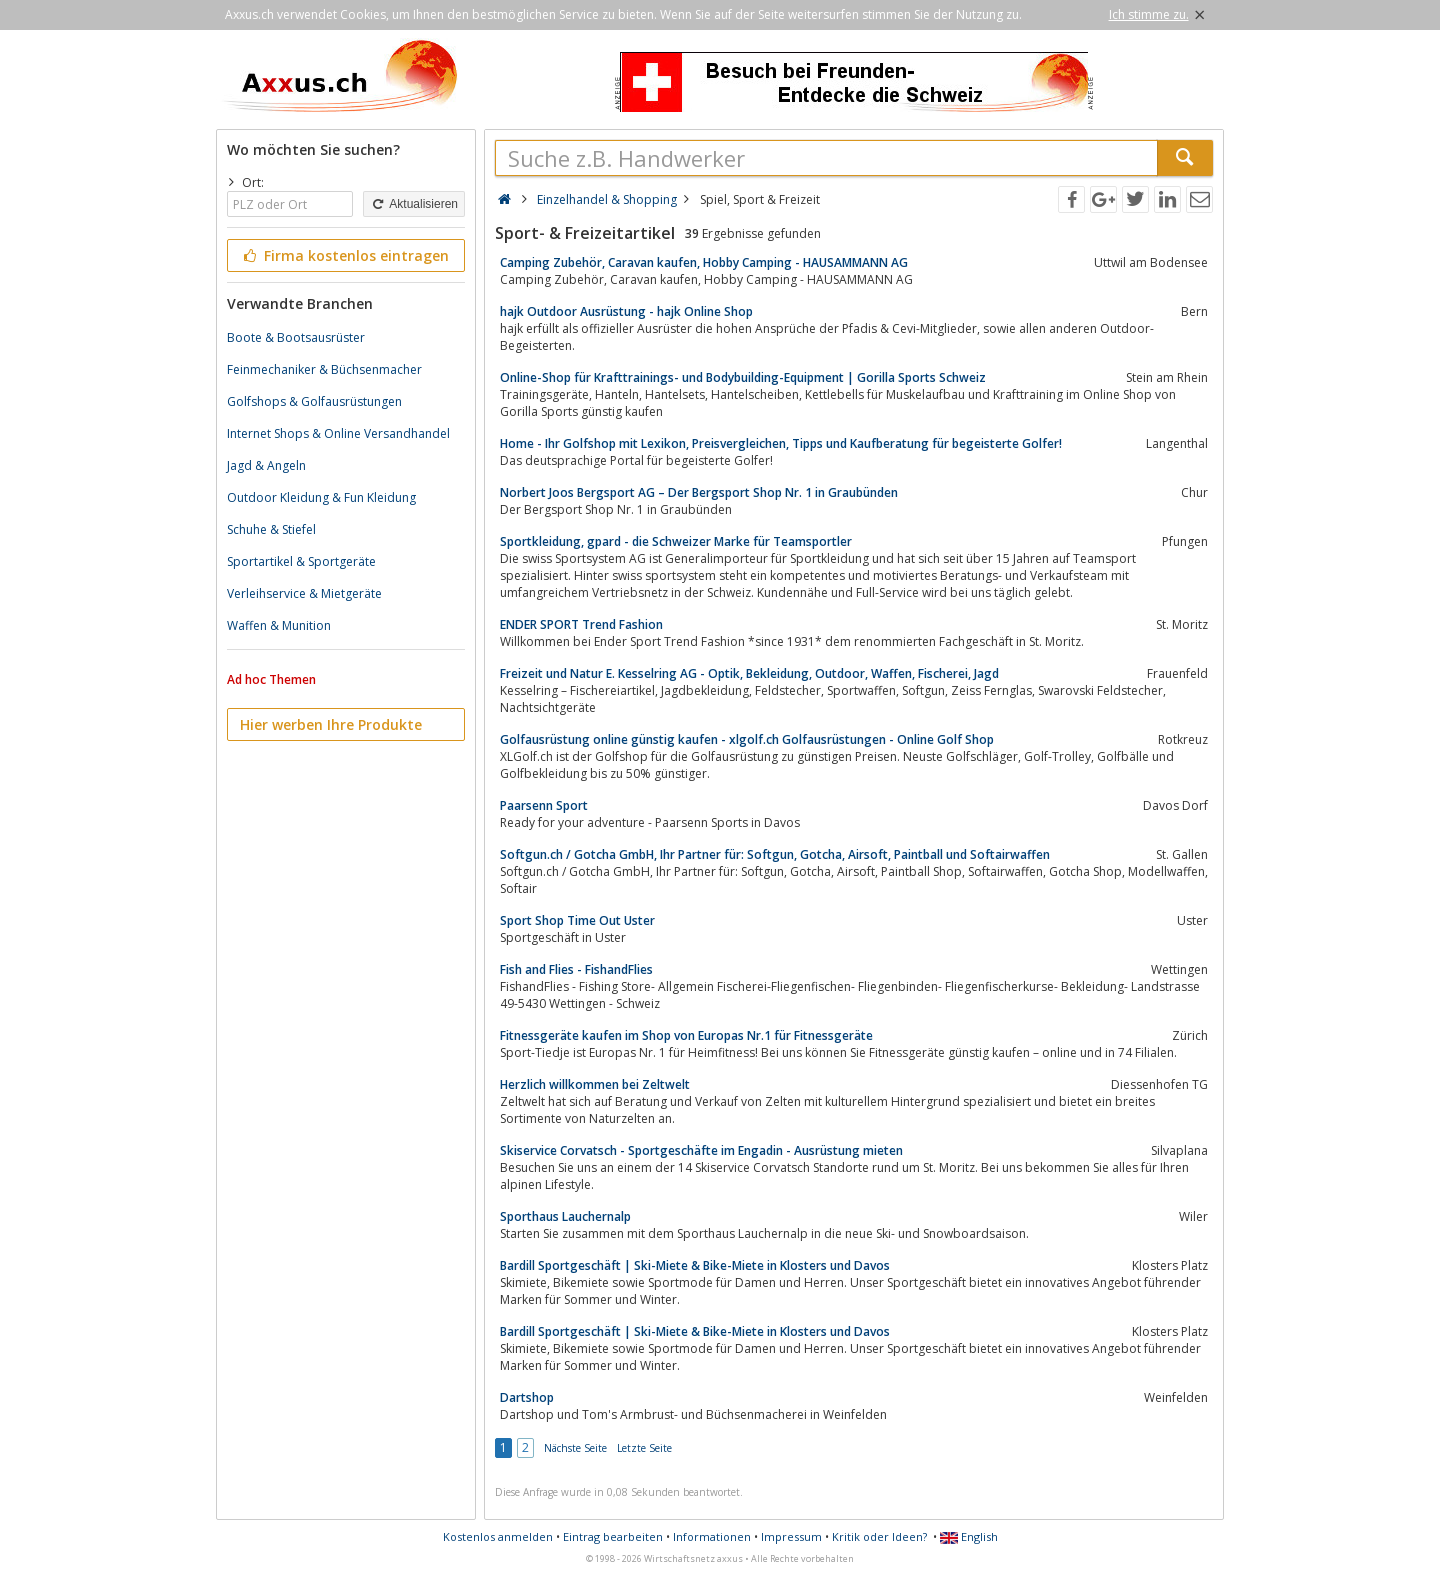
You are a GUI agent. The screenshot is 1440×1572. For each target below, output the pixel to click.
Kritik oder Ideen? (879, 1536)
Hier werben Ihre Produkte (331, 724)
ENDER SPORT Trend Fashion (581, 624)
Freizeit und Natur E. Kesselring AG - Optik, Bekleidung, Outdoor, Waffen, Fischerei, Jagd (749, 673)
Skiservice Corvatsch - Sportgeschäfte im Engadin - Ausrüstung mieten (701, 1150)
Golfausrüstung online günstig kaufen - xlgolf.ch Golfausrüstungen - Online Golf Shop (747, 739)
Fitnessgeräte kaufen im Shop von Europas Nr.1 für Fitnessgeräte (686, 1035)
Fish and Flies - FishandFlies (576, 969)
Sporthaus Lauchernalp (565, 1216)
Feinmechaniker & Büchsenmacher (324, 369)
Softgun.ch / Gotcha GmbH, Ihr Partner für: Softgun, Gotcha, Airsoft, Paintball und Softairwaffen (775, 854)
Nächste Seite (575, 1448)
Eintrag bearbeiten (613, 1536)
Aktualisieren (414, 204)
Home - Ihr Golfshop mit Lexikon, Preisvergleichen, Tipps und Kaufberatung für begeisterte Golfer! (781, 443)
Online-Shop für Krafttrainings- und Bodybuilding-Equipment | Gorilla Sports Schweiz (743, 377)
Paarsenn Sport (544, 805)
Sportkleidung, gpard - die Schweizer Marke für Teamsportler (676, 541)
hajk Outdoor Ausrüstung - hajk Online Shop (626, 311)
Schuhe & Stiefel (271, 529)
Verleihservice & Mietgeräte (304, 593)
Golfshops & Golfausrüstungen (314, 401)
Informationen (712, 1536)
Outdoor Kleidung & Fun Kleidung (321, 497)
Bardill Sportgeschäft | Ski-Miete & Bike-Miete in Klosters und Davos (695, 1265)
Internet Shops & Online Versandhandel (338, 433)
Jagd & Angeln (266, 465)
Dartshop (527, 1397)
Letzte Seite (644, 1448)
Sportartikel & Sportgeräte (301, 561)
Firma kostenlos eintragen (344, 255)
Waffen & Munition (279, 625)
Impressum (791, 1536)
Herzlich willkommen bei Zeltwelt (595, 1084)
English (969, 1536)
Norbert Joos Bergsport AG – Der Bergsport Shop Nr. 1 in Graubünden (699, 492)
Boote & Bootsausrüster (296, 337)
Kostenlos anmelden (498, 1536)
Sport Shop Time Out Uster (577, 920)
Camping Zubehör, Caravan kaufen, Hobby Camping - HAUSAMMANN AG (704, 262)
